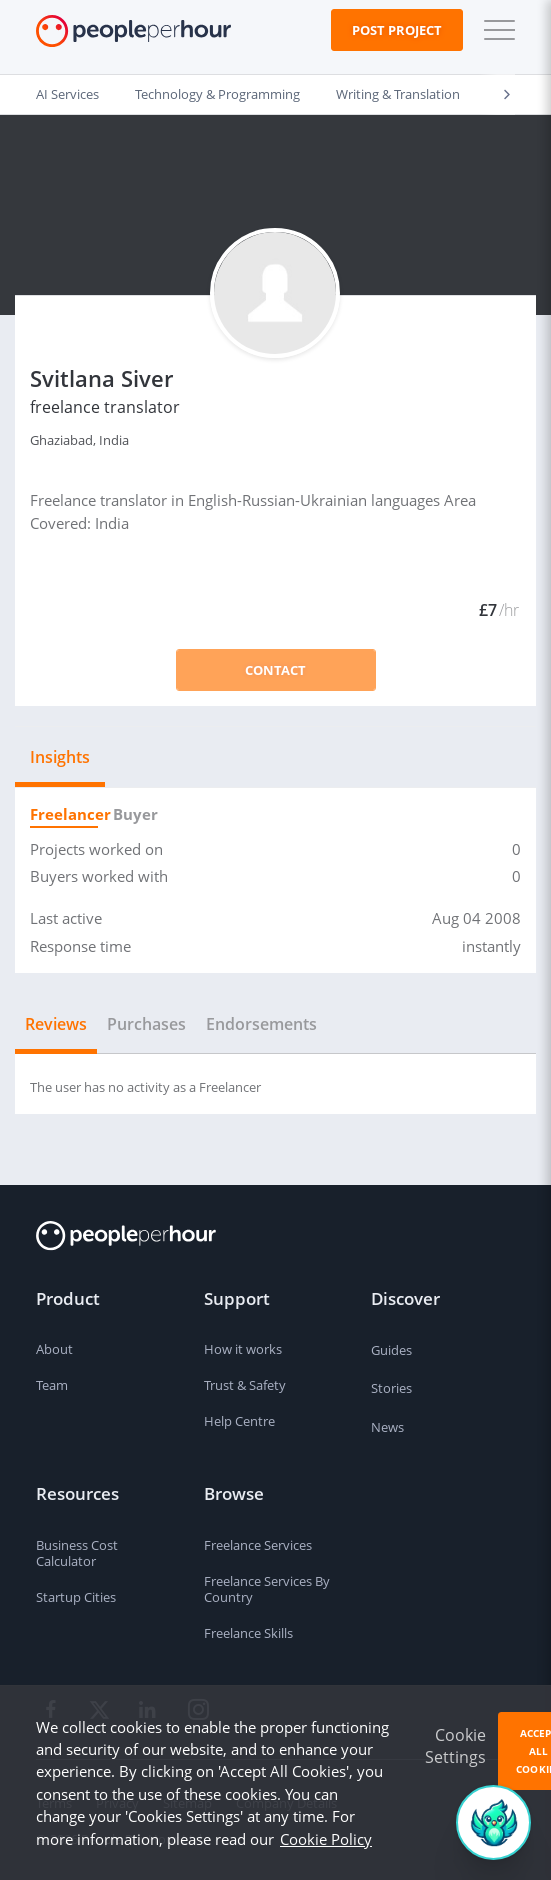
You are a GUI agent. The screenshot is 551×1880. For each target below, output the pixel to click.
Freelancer (64, 814)
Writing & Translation (398, 94)
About (54, 1349)
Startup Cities (76, 1597)
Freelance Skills (248, 1633)
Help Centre (239, 1421)
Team (52, 1385)
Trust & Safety (245, 1385)
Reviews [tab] (56, 1024)
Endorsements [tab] (261, 1024)
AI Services (67, 94)
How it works (243, 1349)
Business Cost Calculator (77, 1553)
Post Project (397, 30)
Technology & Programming (217, 94)
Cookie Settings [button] (455, 1746)
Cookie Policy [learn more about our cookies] (326, 1839)
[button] (495, 30)
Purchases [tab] (146, 1024)
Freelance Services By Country (267, 1589)
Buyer (132, 814)
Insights (60, 757)
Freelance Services (258, 1545)
